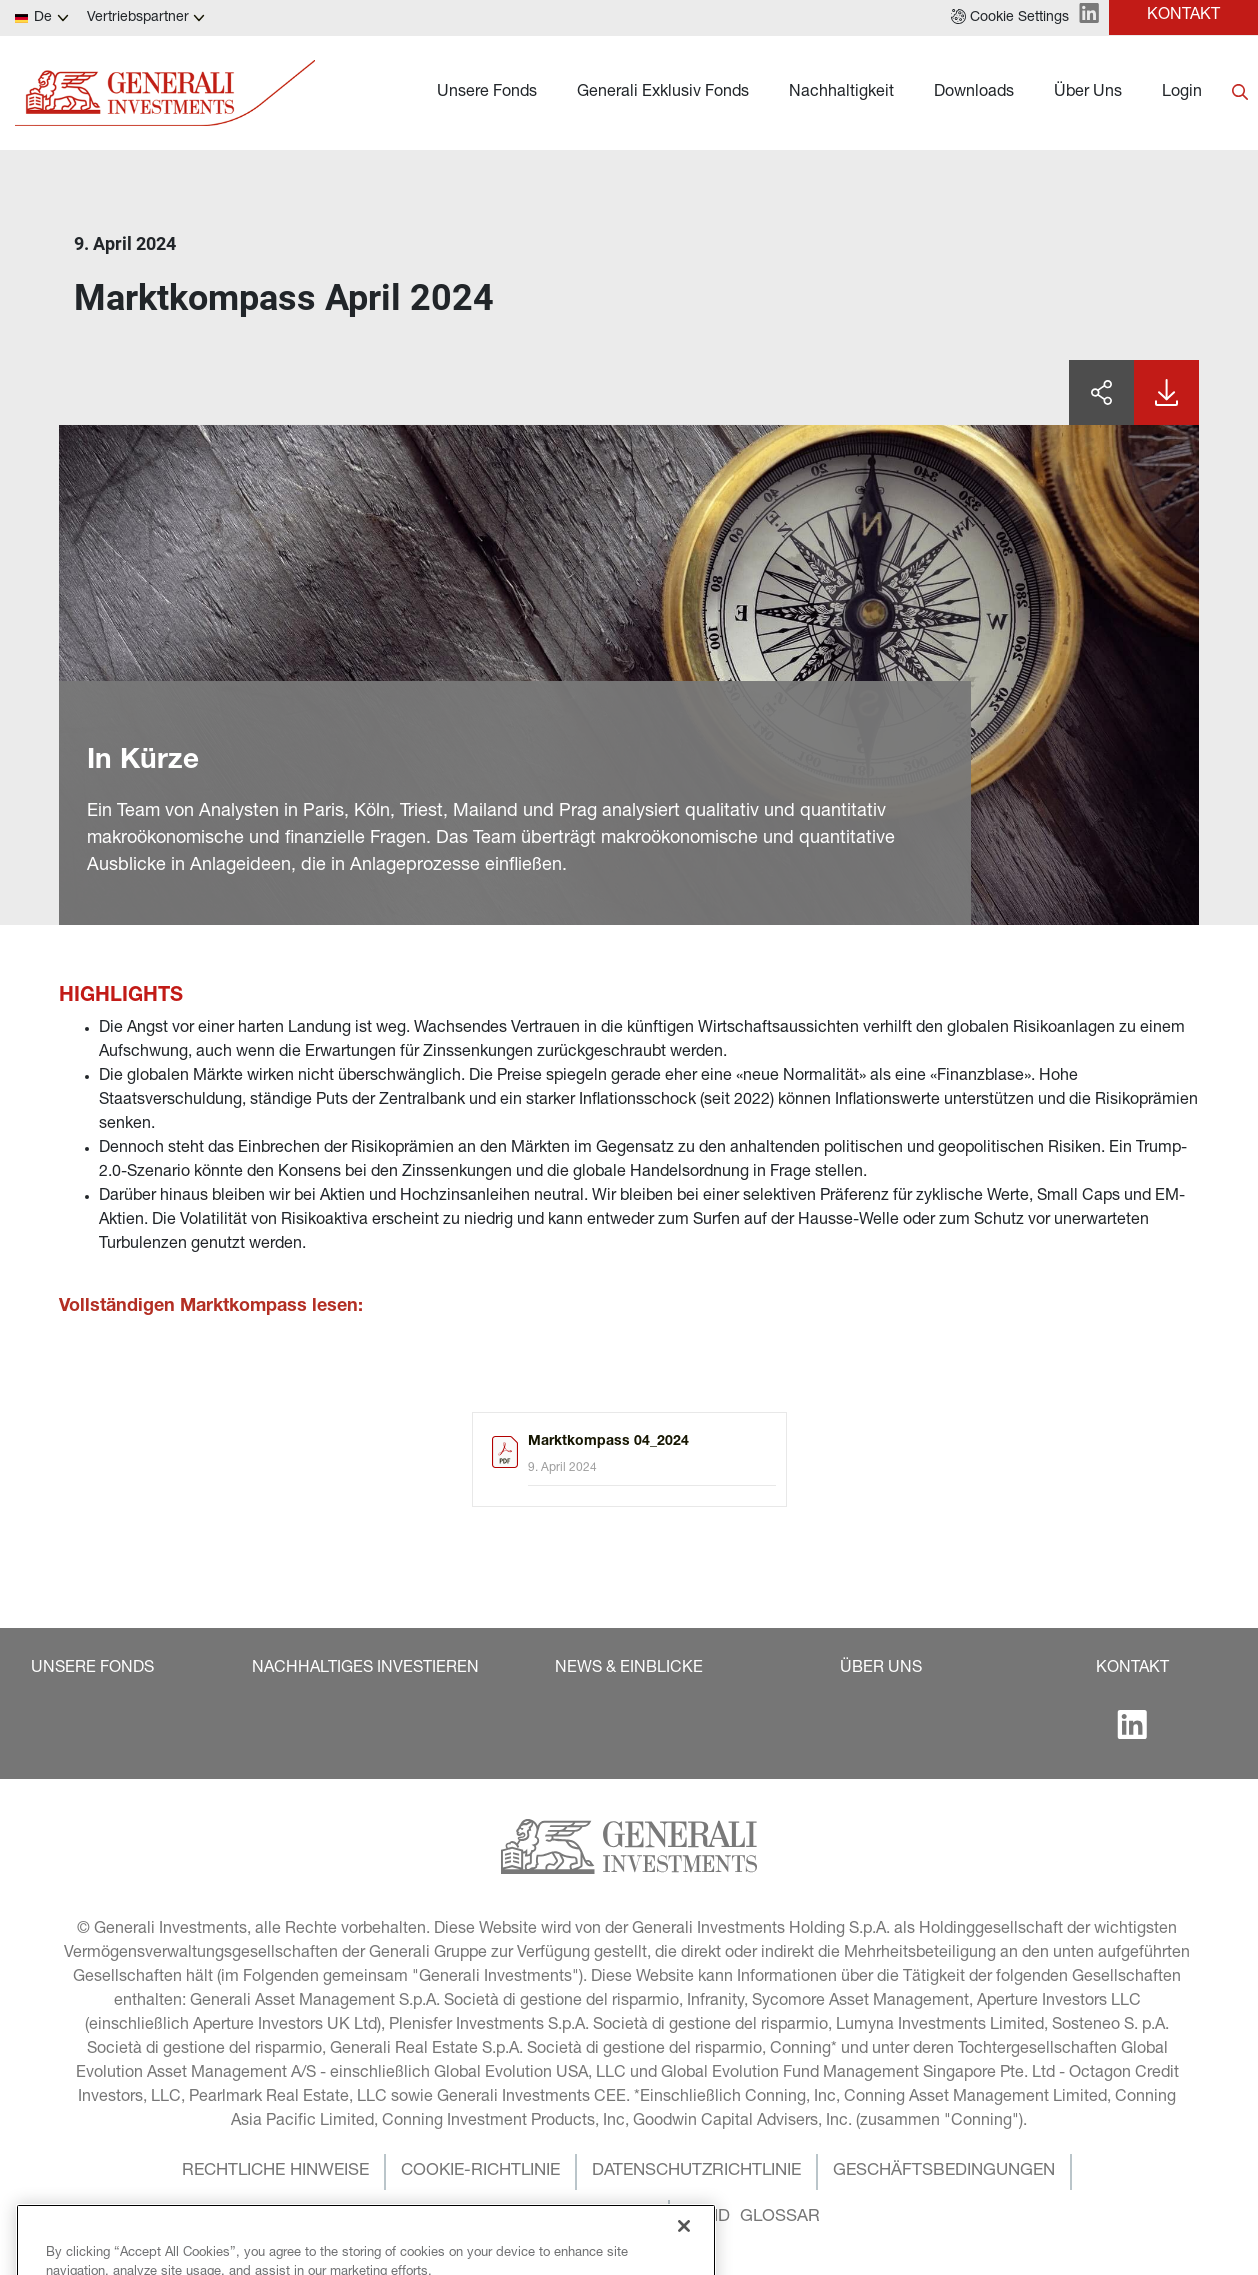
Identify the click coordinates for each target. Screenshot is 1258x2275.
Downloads (974, 93)
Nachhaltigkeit (841, 93)
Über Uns (1088, 93)
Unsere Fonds (487, 93)
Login (1182, 93)
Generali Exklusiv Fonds (663, 93)
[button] (1010, 18)
